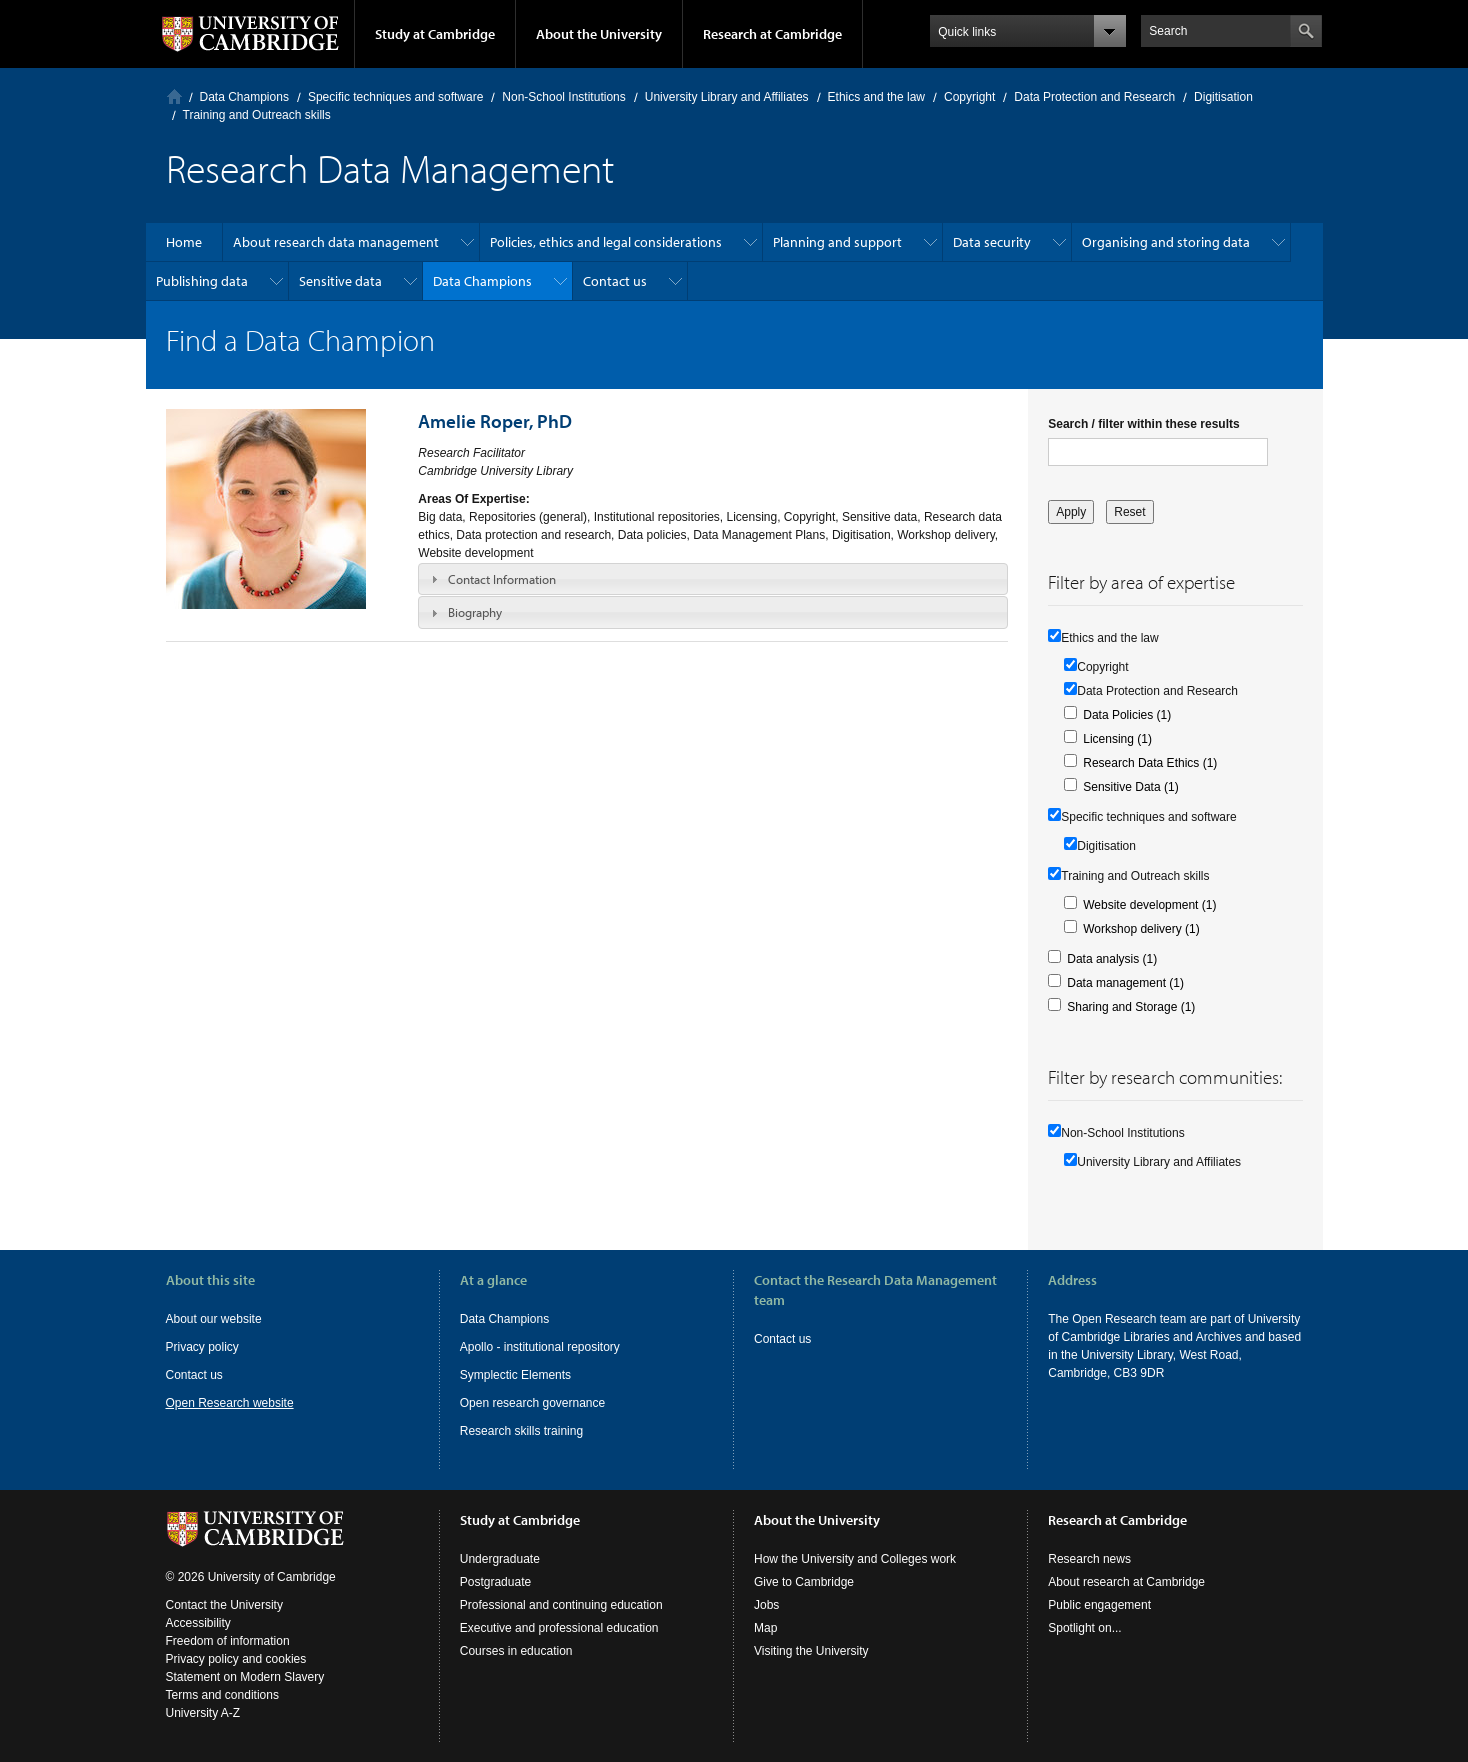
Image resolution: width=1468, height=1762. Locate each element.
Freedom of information (228, 1641)
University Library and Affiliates (727, 97)
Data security (992, 242)
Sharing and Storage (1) (1131, 1007)
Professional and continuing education (561, 1605)
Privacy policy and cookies (236, 1659)
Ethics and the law (876, 97)
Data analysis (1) (1112, 959)
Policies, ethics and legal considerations (606, 242)
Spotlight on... (1084, 1628)
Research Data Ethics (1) (1150, 763)
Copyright (969, 97)
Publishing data (202, 281)
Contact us (615, 281)
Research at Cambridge (772, 34)
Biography (475, 612)
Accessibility (198, 1623)
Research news (1089, 1559)
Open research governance (532, 1403)
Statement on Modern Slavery (245, 1677)
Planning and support (837, 242)
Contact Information (502, 579)
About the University (599, 34)
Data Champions (244, 97)
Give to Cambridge (804, 1582)
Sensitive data (340, 281)
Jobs (766, 1605)
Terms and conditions (222, 1695)
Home (174, 96)
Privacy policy (202, 1347)
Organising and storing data (1166, 242)
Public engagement (1099, 1605)
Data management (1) (1125, 983)
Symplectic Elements (515, 1375)
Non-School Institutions (563, 97)
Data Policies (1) (1127, 715)
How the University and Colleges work (855, 1559)
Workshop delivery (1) (1141, 929)
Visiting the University (811, 1651)
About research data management (336, 242)
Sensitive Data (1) (1130, 787)
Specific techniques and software (395, 97)
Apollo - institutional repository (540, 1347)
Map (765, 1628)
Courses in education (516, 1651)
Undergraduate (500, 1559)
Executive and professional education (559, 1628)
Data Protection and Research (1094, 97)
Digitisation (1223, 97)
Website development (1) (1149, 905)
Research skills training (521, 1431)
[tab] (713, 579)
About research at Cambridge (1126, 1582)
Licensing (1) (1117, 739)
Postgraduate (495, 1582)
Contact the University (224, 1605)
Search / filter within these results (1143, 424)
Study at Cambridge (435, 34)
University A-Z (203, 1713)
